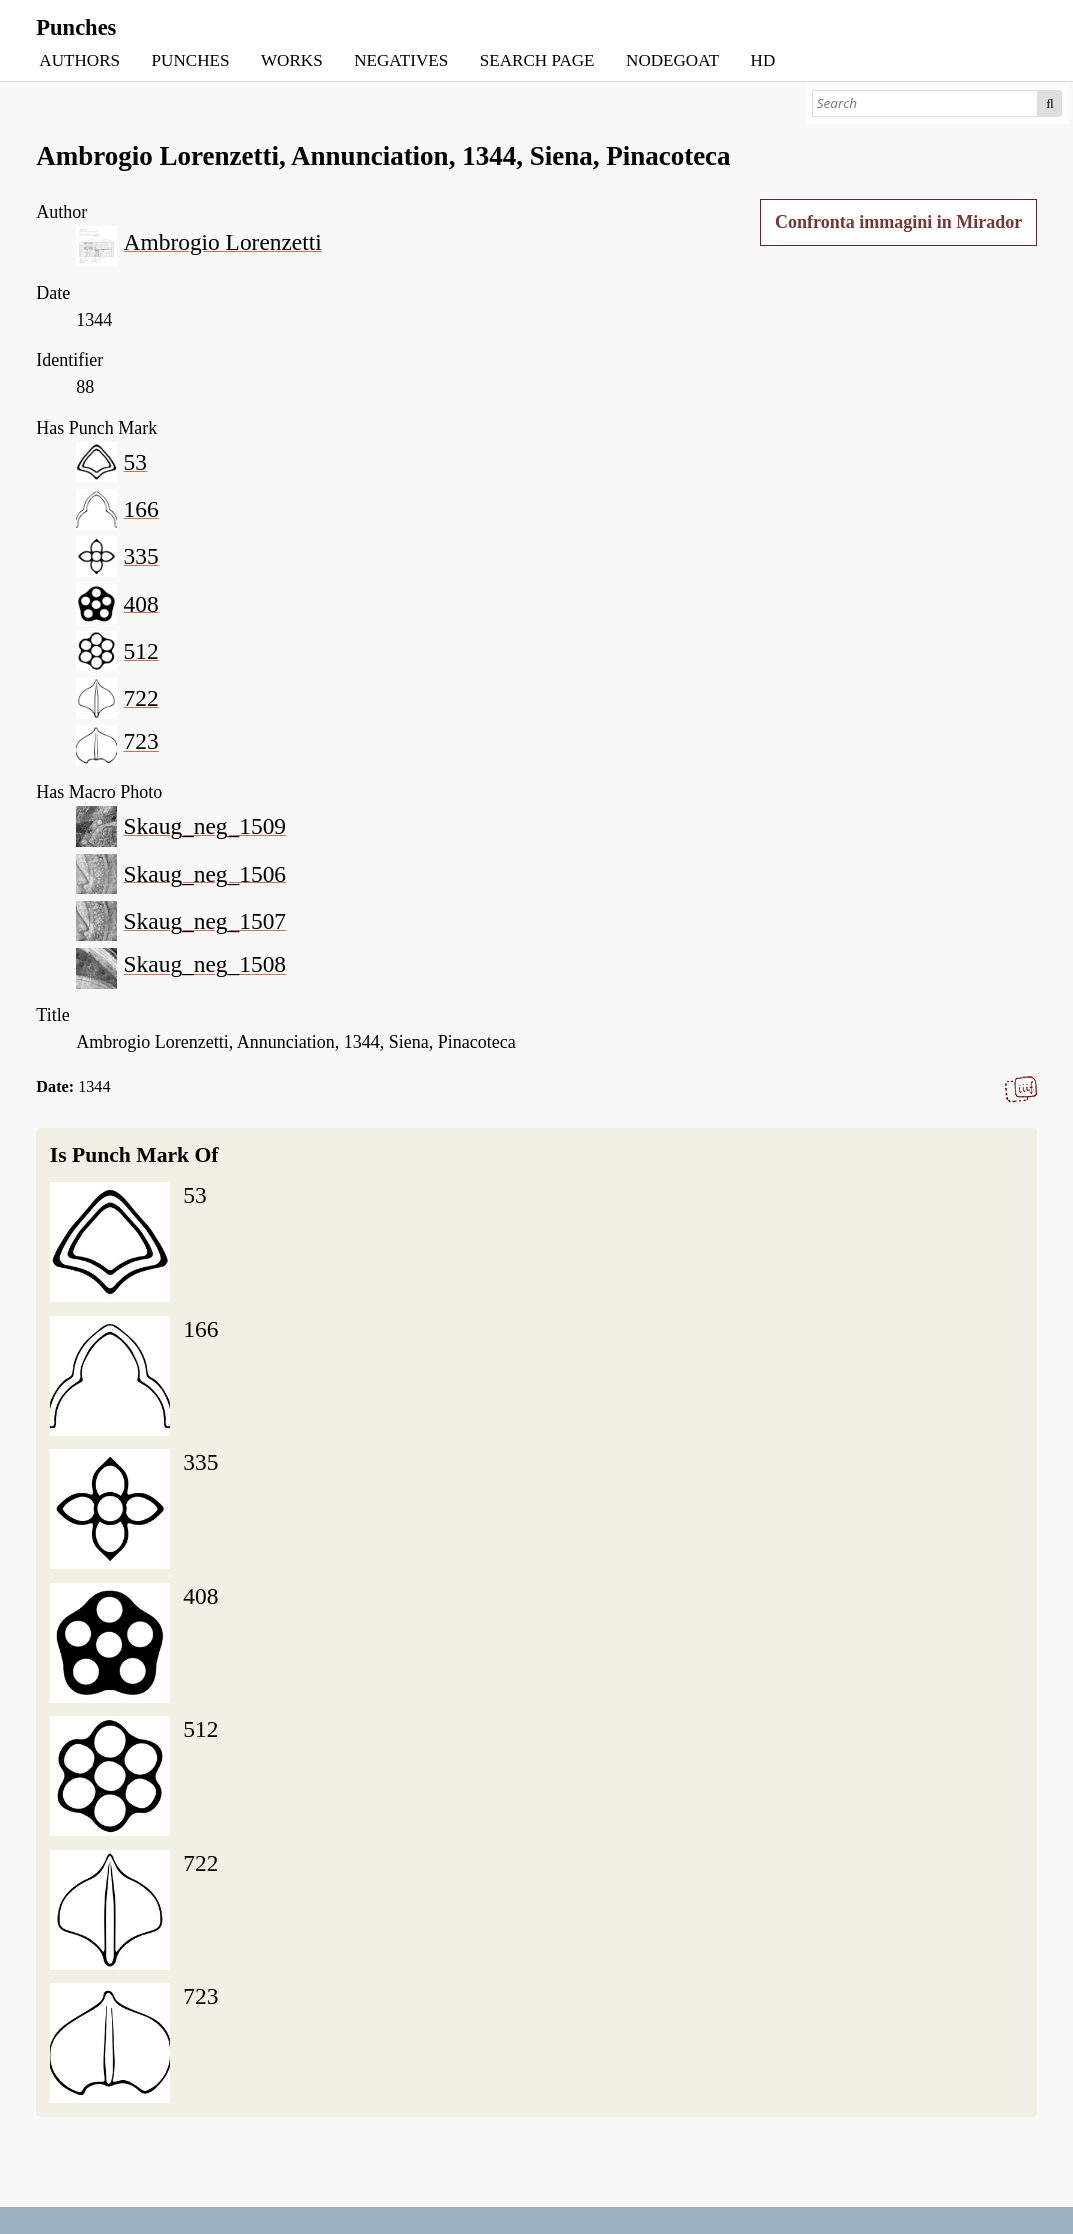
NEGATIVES (401, 60)
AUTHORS (79, 60)
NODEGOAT (672, 60)
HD (763, 60)
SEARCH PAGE (537, 60)
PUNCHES (191, 60)
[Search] (925, 103)
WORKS (292, 60)
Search (1050, 103)
